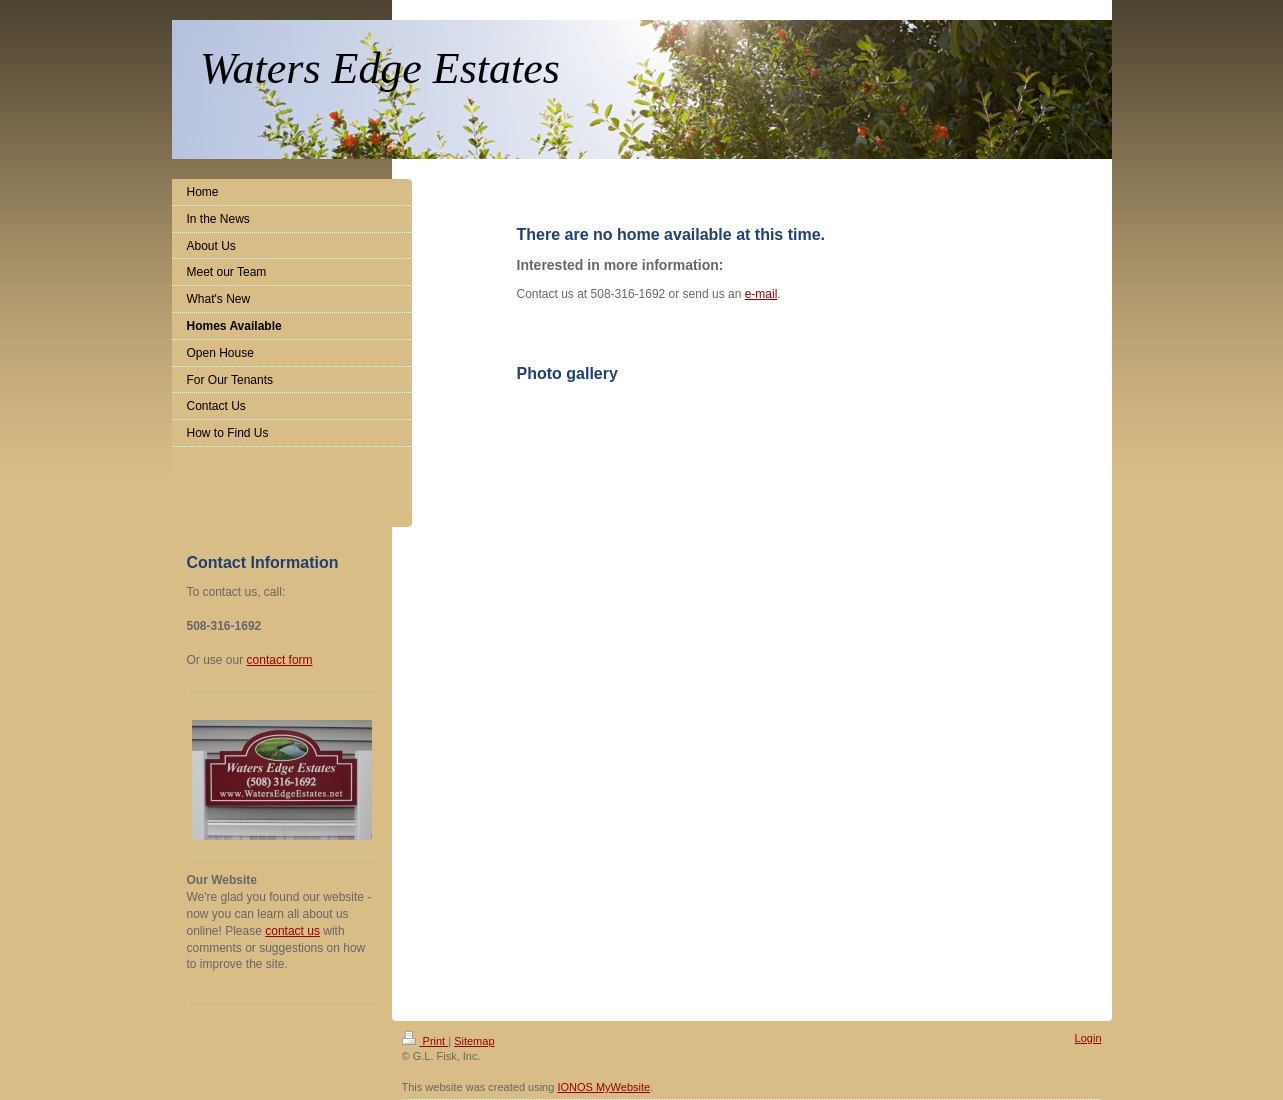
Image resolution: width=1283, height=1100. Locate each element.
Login (1088, 1038)
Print (425, 1041)
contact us (292, 931)
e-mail (761, 294)
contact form (280, 660)
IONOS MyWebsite (603, 1087)
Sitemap (474, 1041)
